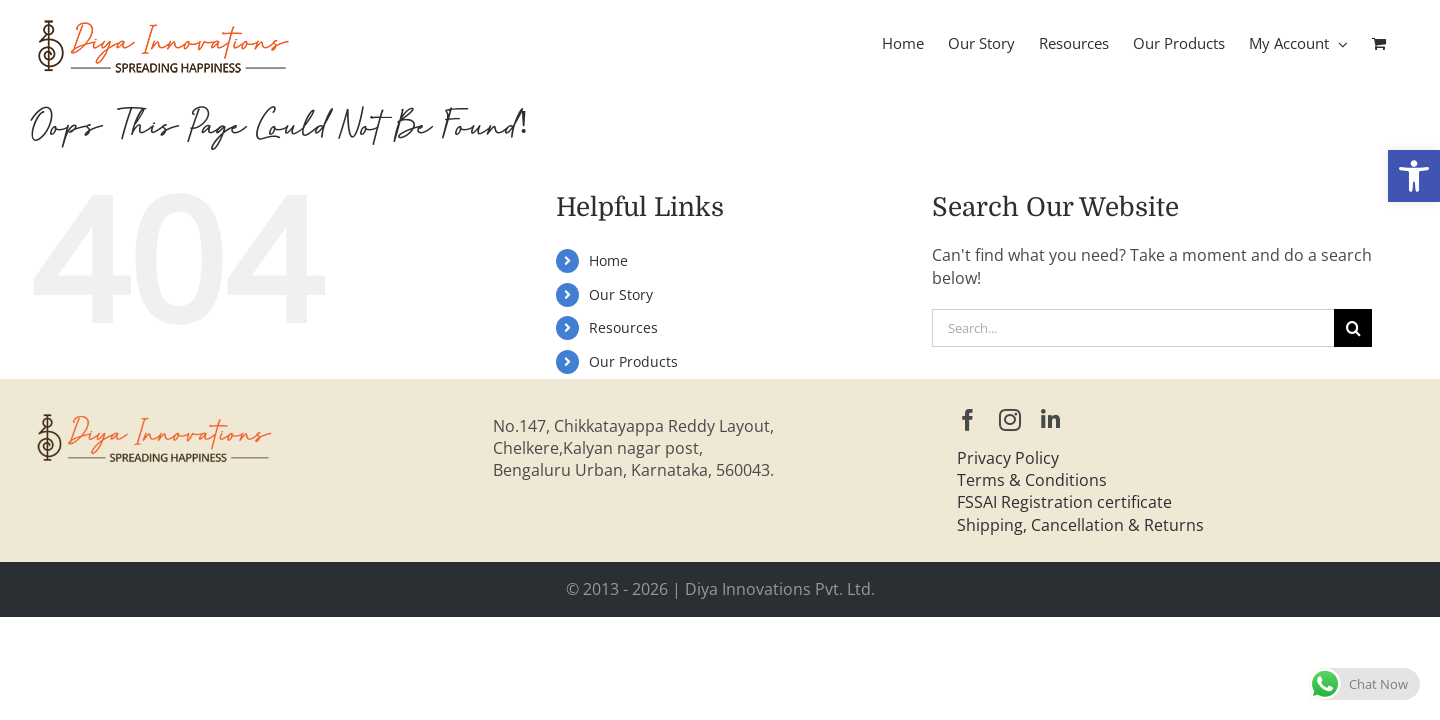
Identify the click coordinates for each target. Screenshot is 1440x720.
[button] (1414, 176)
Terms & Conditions (1032, 480)
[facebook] (968, 420)
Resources (623, 327)
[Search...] (1133, 328)
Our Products (633, 361)
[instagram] (1010, 420)
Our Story (621, 294)
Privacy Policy (1008, 458)
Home (608, 260)
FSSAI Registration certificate (1064, 502)
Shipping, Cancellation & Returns (1080, 525)
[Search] (1353, 328)
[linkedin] (1050, 420)
